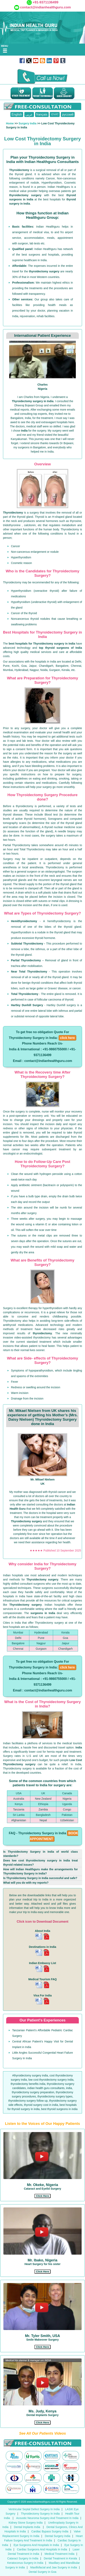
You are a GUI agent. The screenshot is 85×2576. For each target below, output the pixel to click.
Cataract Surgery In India (22, 2558)
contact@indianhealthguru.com (45, 7)
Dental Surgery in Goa (42, 2571)
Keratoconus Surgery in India (25, 2562)
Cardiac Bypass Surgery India (49, 2531)
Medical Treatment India (59, 2553)
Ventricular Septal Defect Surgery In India (34, 2509)
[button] (42, 2196)
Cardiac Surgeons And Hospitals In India (42, 2549)
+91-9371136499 (45, 2)
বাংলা (54, 114)
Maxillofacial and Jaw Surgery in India (53, 2567)
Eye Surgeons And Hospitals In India (36, 2545)
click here (67, 1038)
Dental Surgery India (57, 2536)
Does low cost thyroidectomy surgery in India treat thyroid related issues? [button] (40, 1862)
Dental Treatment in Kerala (60, 2558)
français (41, 114)
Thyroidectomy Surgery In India (40, 2513)
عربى (29, 114)
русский (67, 114)
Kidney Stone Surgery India (25, 2522)
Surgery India (27, 123)
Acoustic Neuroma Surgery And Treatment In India (47, 2518)
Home (10, 123)
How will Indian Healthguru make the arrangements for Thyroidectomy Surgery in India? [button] (40, 1871)
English (17, 114)
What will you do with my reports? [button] (25, 1882)
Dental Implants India (27, 2527)
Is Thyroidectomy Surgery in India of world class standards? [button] (40, 1853)
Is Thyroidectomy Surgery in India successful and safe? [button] (40, 1878)
